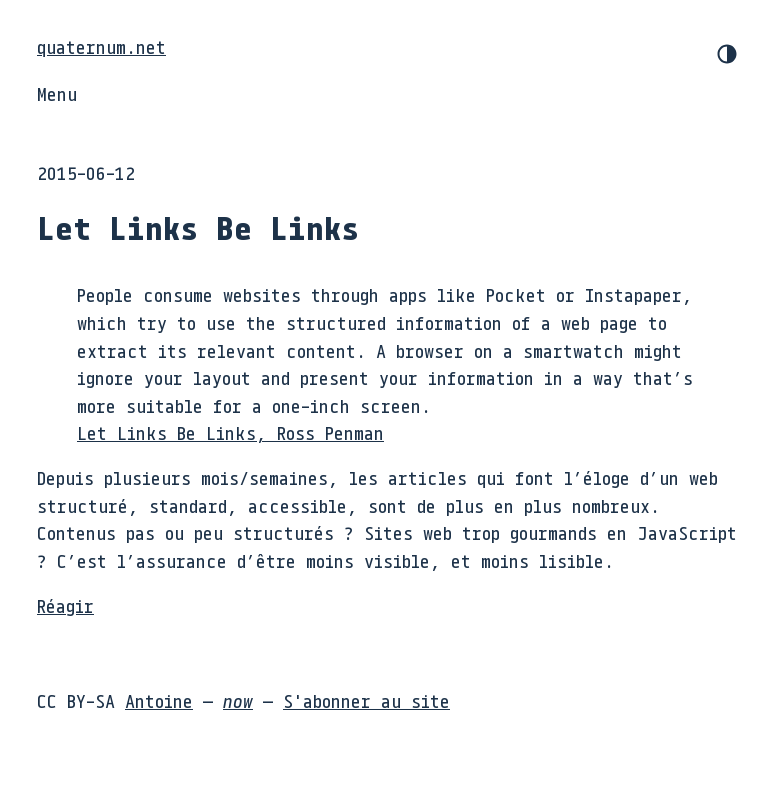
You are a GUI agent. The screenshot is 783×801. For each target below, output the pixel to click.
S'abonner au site (366, 701)
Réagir (65, 606)
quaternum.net (101, 47)
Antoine (159, 701)
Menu (57, 94)
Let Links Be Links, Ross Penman (230, 433)
